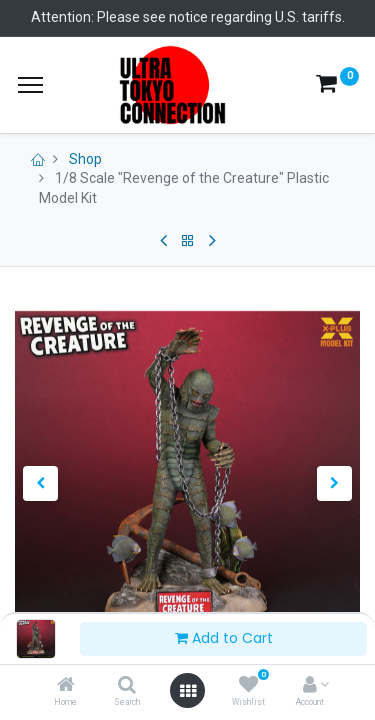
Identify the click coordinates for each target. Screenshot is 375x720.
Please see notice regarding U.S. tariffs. (221, 17)
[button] (41, 483)
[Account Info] (310, 686)
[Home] (66, 686)
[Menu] (30, 85)
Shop (85, 159)
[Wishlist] (248, 686)
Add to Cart (224, 638)
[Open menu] (188, 691)
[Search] (127, 686)
